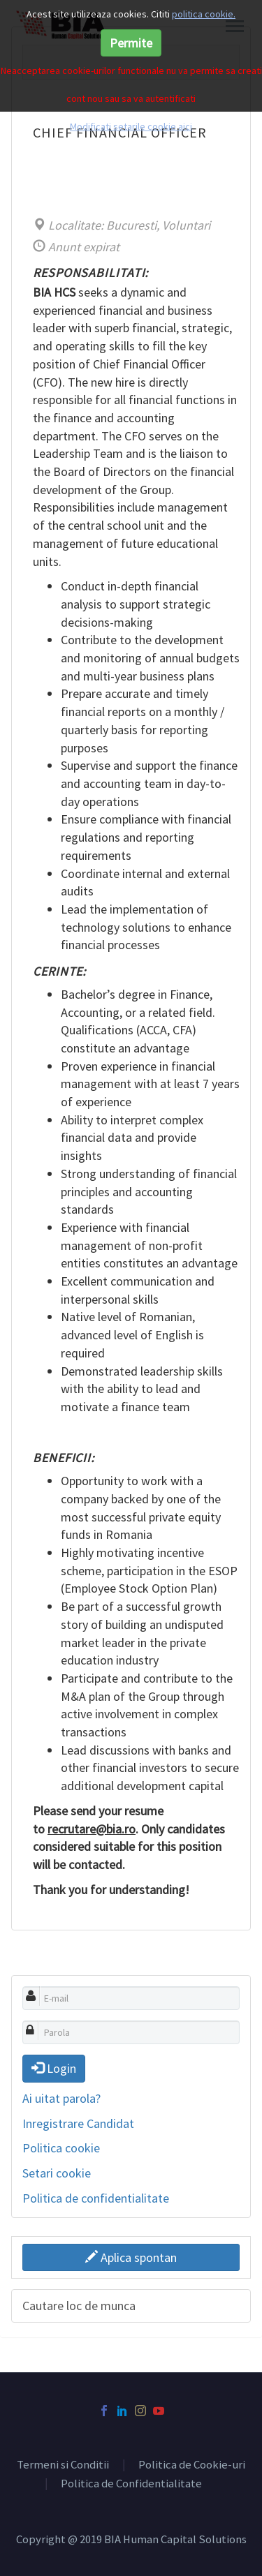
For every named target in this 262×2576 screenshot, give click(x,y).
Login (53, 2068)
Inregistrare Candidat (78, 2123)
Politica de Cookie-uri (191, 2465)
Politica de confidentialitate (95, 2198)
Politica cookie (61, 2148)
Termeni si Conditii (63, 2465)
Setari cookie (56, 2173)
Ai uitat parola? (61, 2098)
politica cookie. (203, 14)
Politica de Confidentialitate (131, 2484)
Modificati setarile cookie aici (131, 126)
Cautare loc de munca (79, 2306)
